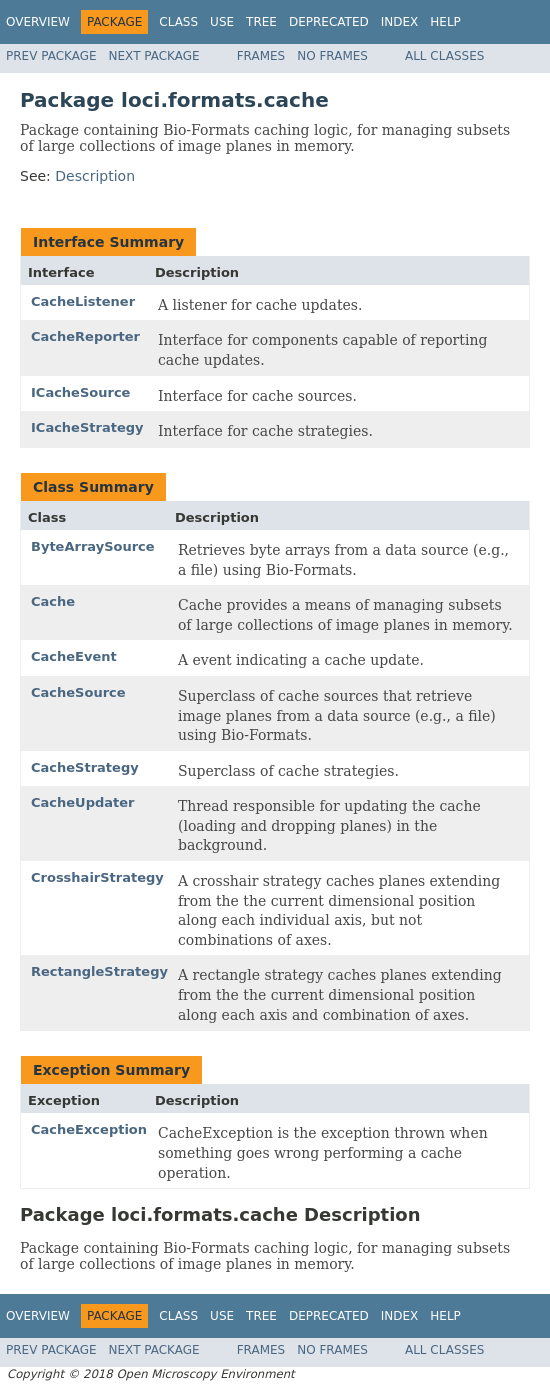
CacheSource (78, 692)
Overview (38, 22)
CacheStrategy (85, 767)
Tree (261, 22)
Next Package (154, 56)
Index (400, 22)
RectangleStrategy (99, 971)
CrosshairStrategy (97, 877)
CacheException (89, 1129)
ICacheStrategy (87, 427)
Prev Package (51, 56)
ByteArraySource (93, 546)
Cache (53, 601)
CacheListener (83, 301)
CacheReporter (85, 336)
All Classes (444, 56)
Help (445, 22)
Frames (261, 56)
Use (222, 22)
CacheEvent (74, 656)
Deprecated (329, 22)
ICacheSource (80, 392)
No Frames (332, 56)
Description (95, 176)
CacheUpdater (82, 802)
